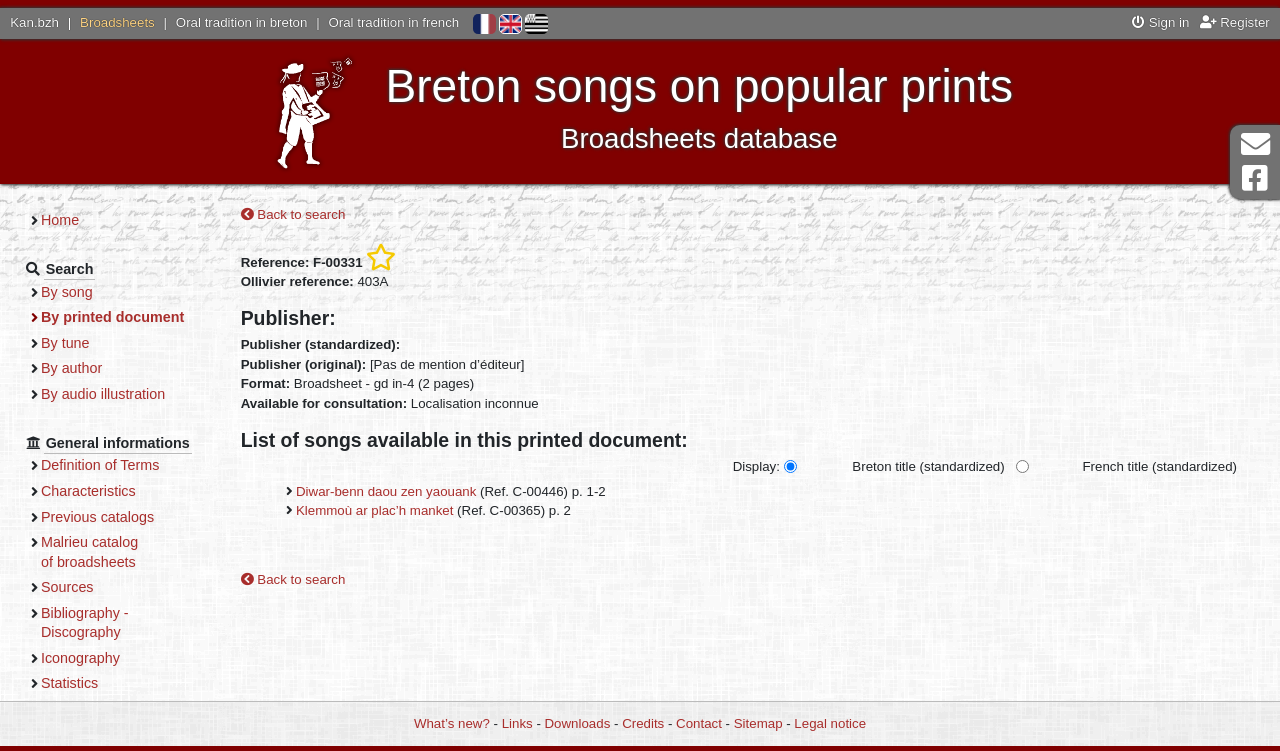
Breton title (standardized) (928, 466)
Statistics (69, 683)
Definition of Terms (100, 465)
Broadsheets (117, 22)
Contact (699, 723)
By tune (65, 343)
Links (517, 723)
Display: (756, 466)
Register (1235, 22)
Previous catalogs (97, 517)
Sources (67, 587)
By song (67, 292)
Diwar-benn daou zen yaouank (386, 491)
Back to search (293, 214)
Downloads (578, 723)
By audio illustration (103, 394)
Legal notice (830, 723)
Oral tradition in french (393, 22)
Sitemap (758, 723)
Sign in (1160, 22)
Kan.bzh (34, 22)
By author (71, 368)
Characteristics (88, 491)
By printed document (112, 317)
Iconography (80, 658)
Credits (643, 723)
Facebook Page (1255, 178)
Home (60, 220)
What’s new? (452, 723)
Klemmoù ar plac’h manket (374, 510)
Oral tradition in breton (242, 22)
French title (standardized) (1160, 466)
